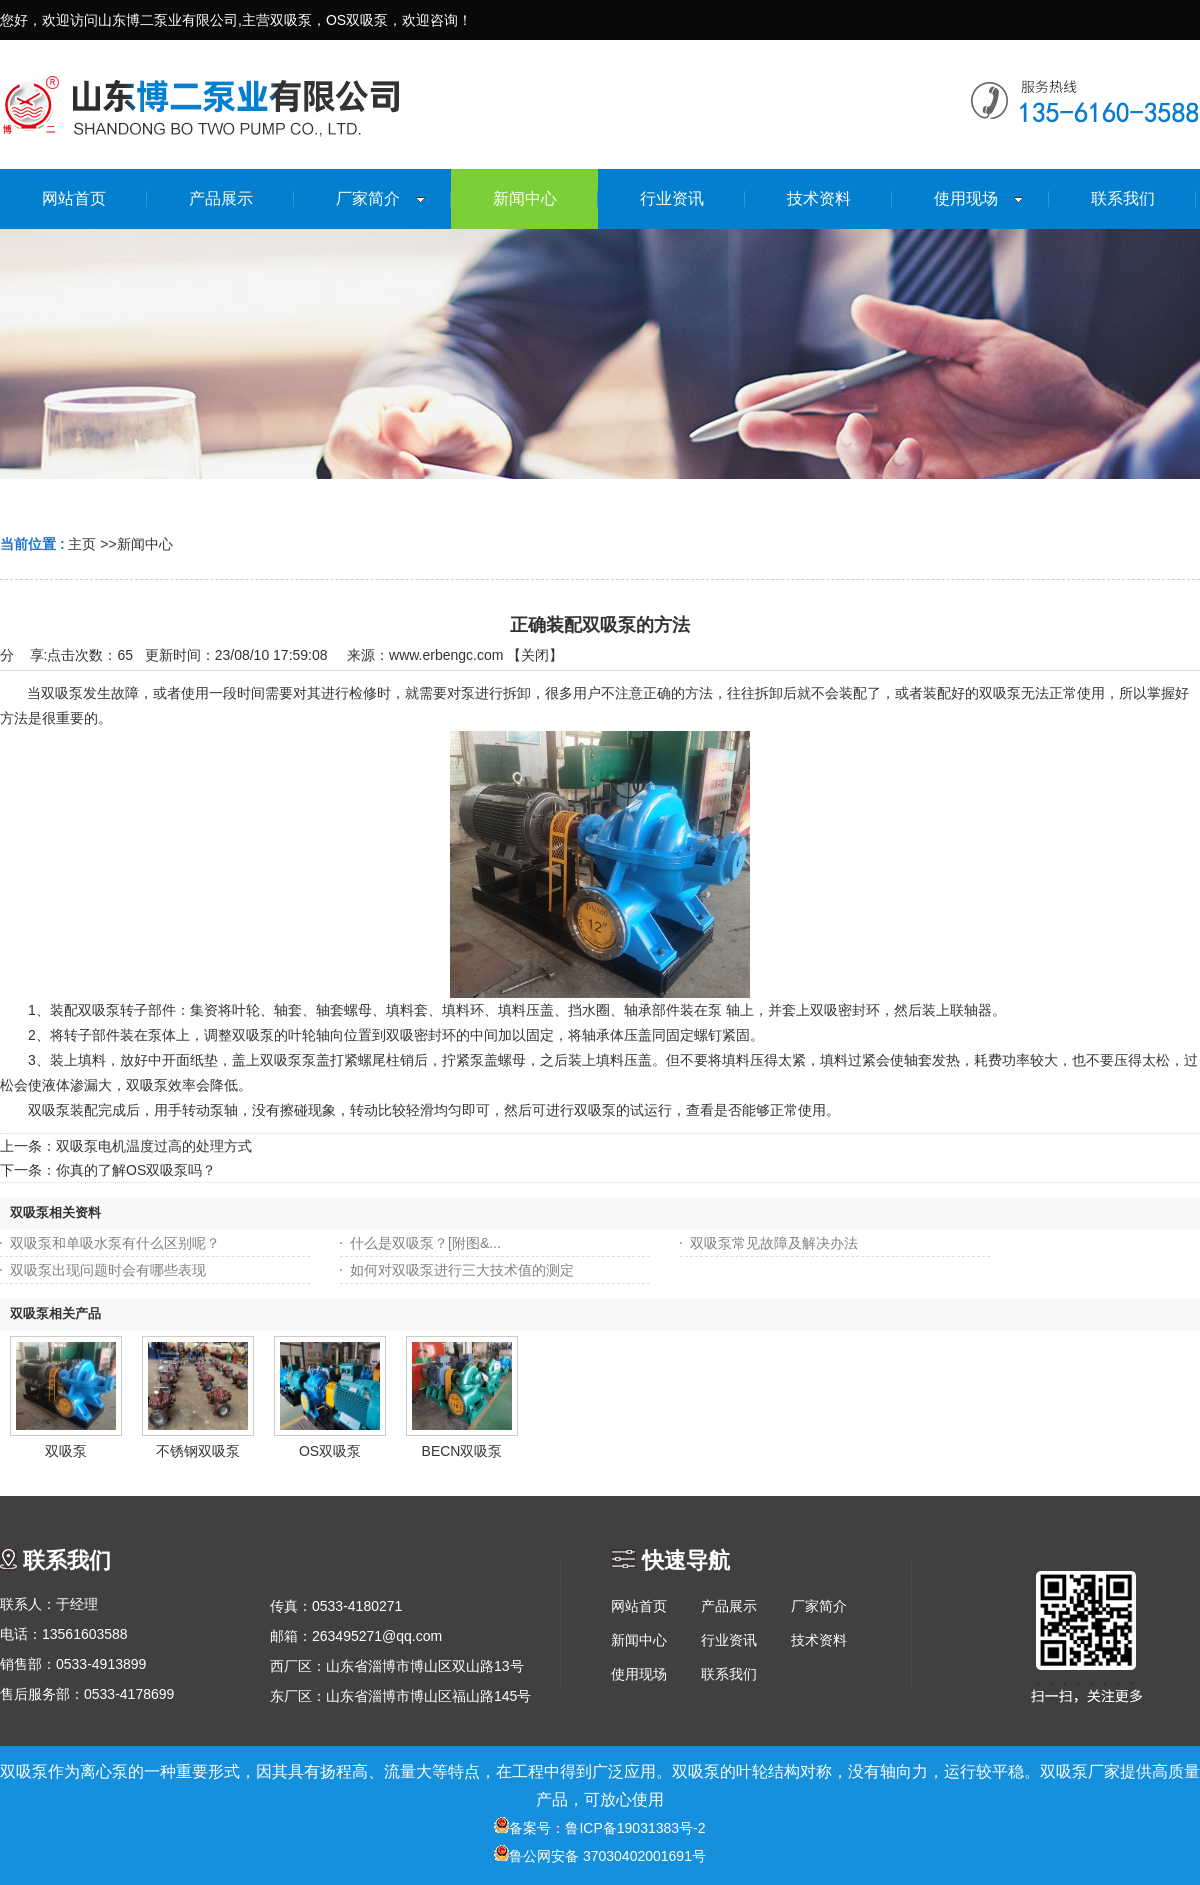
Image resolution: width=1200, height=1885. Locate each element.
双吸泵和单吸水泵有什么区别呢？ (115, 1243)
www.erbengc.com (446, 655)
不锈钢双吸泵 (198, 1451)
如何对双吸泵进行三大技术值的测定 (462, 1270)
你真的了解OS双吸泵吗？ (136, 1170)
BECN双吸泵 (462, 1451)
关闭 (535, 655)
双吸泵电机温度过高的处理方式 (154, 1146)
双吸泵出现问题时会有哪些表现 (108, 1270)
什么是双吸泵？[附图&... (425, 1243)
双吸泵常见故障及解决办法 (774, 1243)
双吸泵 (66, 1451)
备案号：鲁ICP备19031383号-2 (599, 1828)
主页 (82, 544)
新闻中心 (145, 544)
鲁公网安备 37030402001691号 (600, 1856)
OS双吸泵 (330, 1451)
